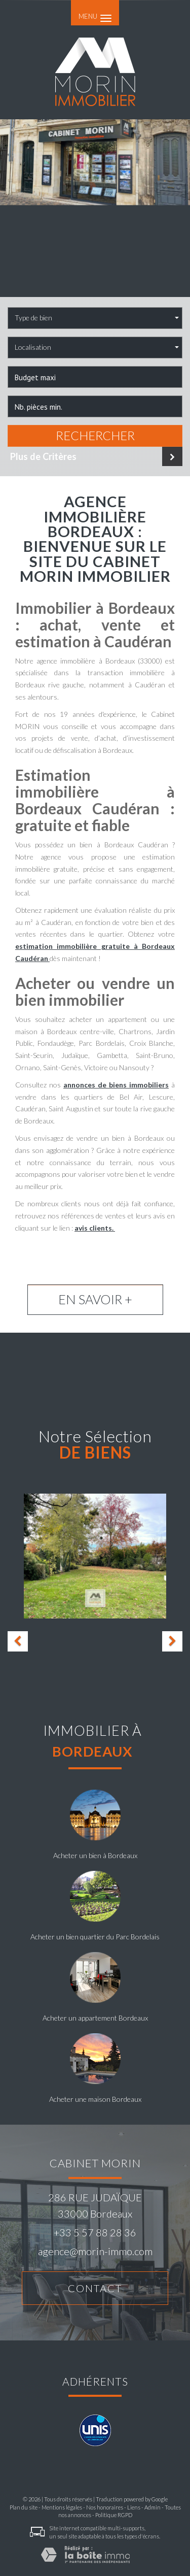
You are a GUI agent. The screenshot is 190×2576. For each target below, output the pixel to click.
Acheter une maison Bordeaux (95, 2099)
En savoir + (95, 1299)
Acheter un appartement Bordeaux (95, 2017)
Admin (152, 2507)
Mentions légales (62, 2507)
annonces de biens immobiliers (116, 1084)
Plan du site (23, 2507)
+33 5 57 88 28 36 (95, 2232)
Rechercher (95, 435)
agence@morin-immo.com (95, 2251)
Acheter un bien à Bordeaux (95, 1855)
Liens (133, 2507)
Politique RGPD (113, 2515)
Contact (95, 2288)
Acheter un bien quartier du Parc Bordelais (95, 1936)
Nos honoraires (104, 2507)
